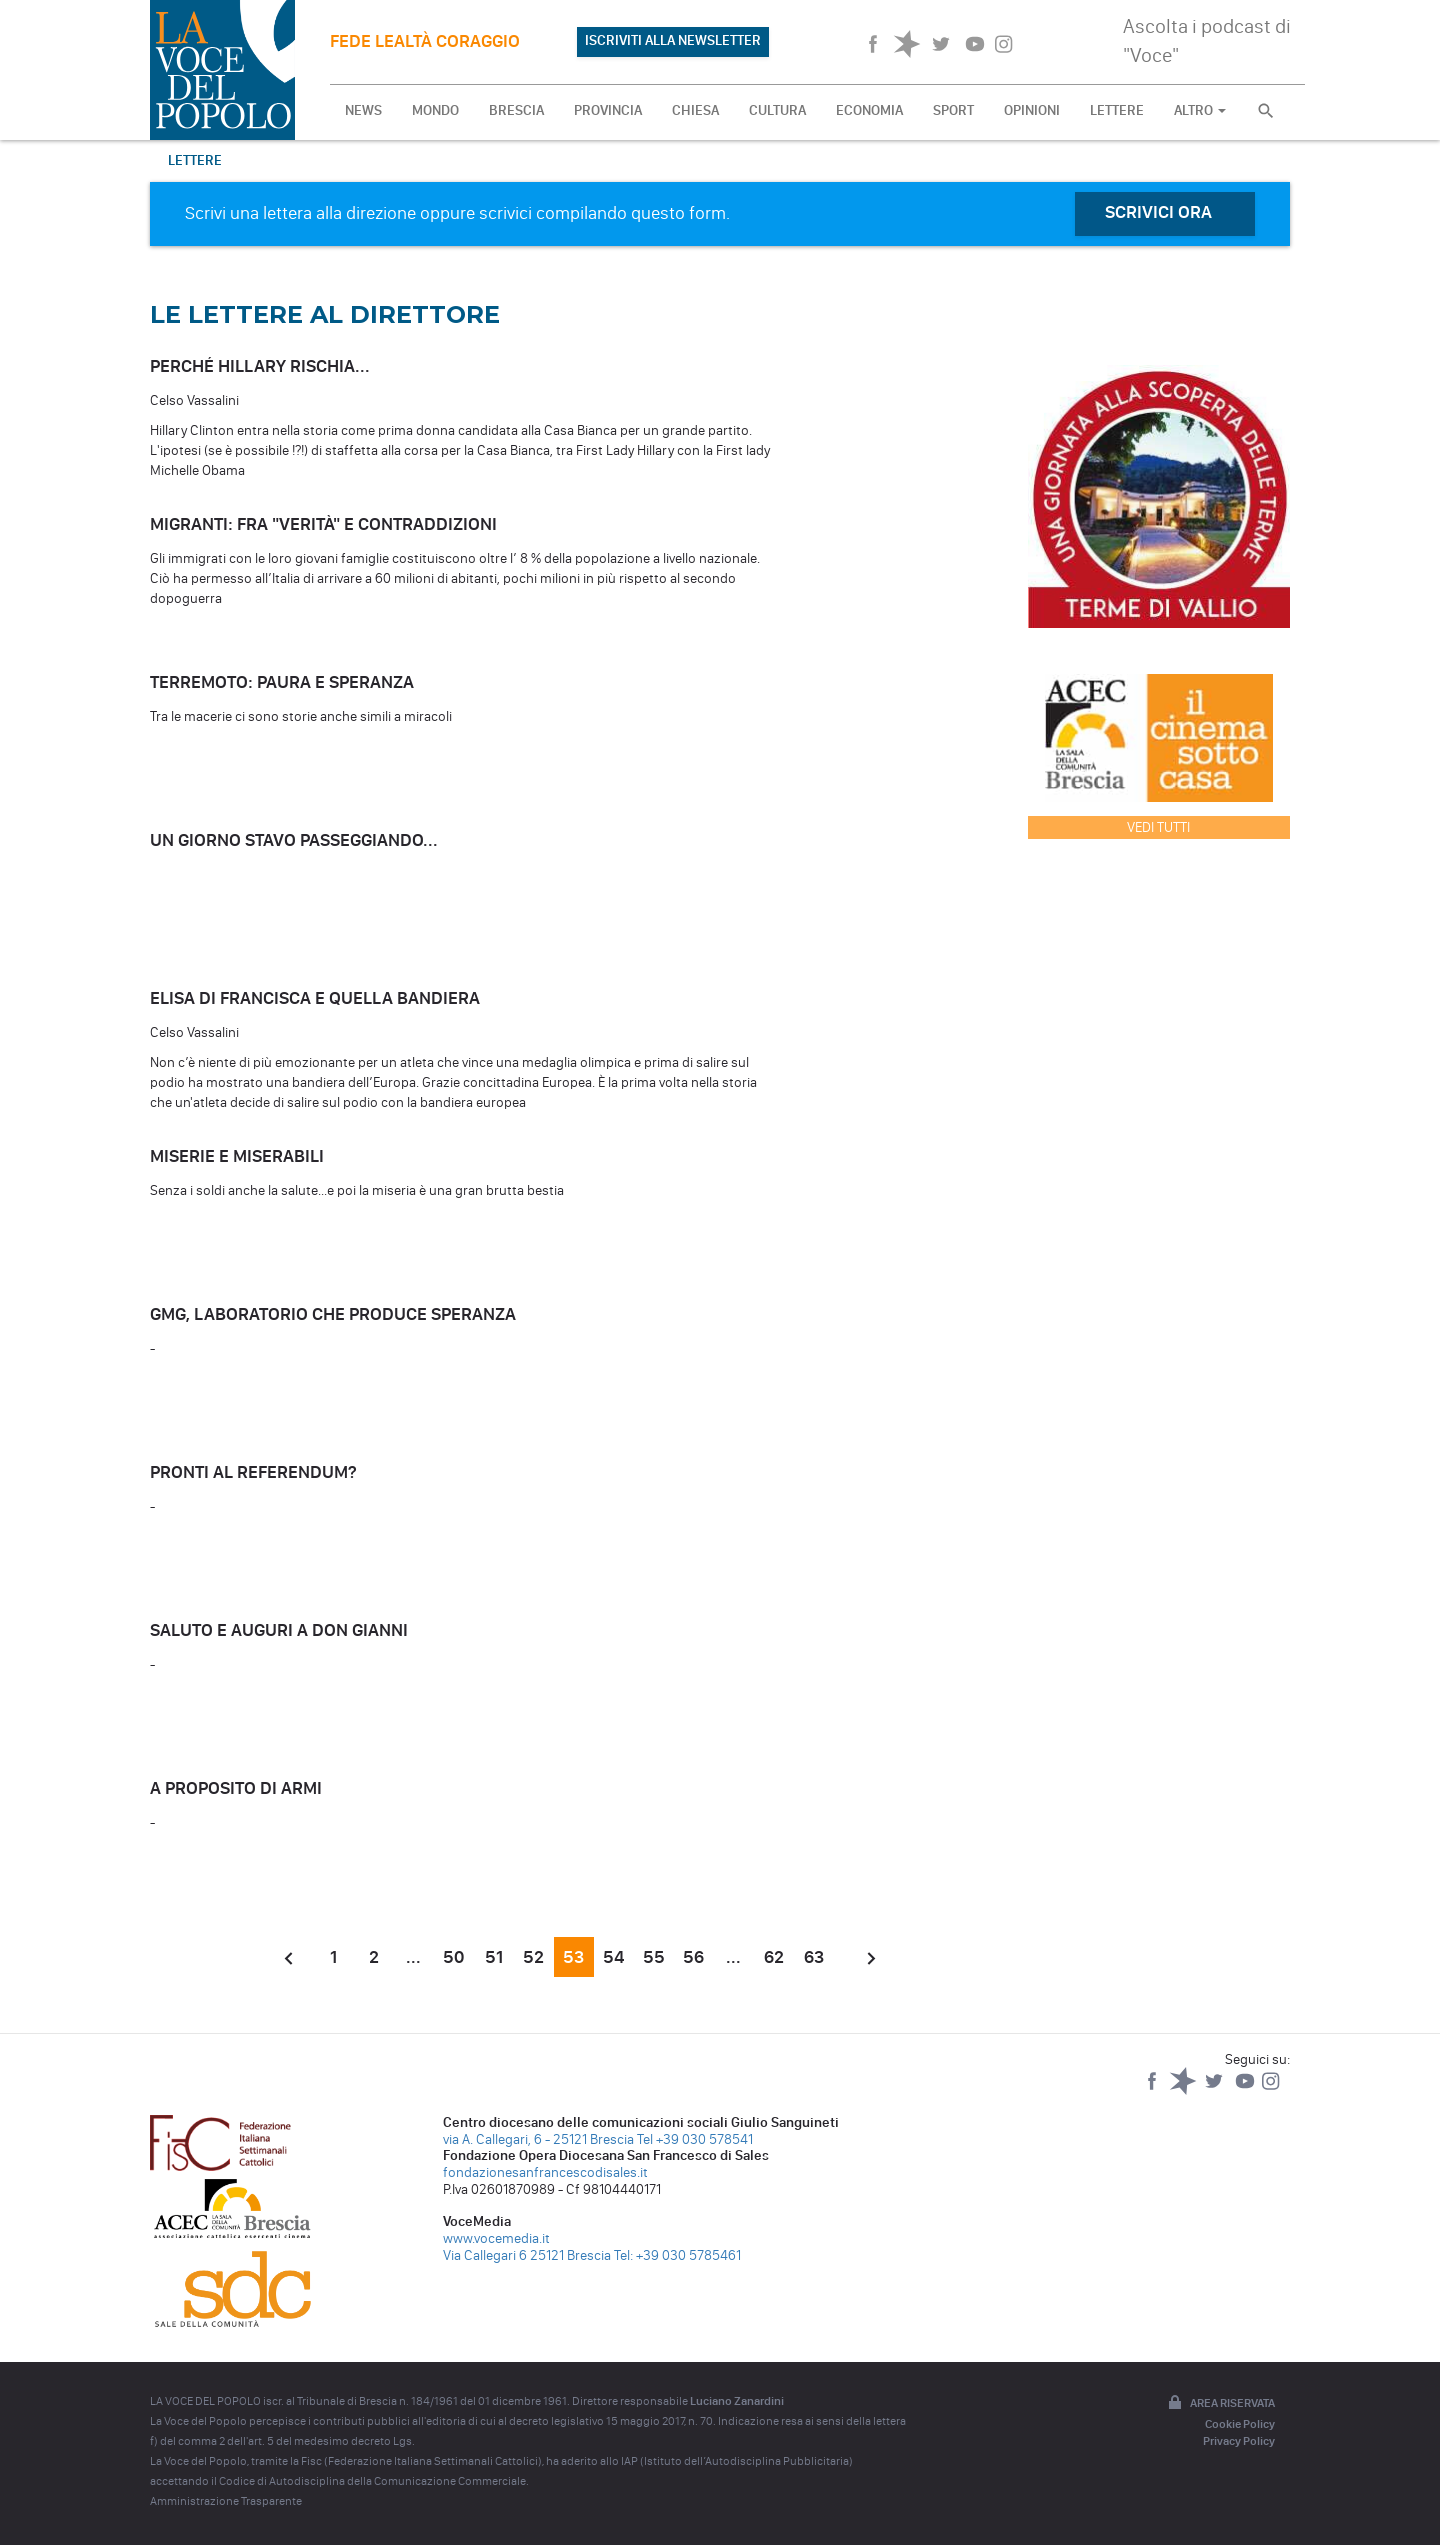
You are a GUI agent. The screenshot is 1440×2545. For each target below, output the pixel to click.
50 (453, 1957)
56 (693, 1957)
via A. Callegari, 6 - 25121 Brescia (538, 2139)
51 (494, 1957)
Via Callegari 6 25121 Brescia (527, 2255)
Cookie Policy (1240, 2424)
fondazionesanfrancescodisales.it (545, 2172)
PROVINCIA (608, 110)
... (413, 1957)
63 (814, 1957)
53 (573, 1957)
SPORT (953, 110)
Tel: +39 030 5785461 (677, 2255)
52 (533, 1957)
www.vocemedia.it (496, 2238)
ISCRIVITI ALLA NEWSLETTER (673, 40)
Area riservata (1220, 2404)
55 (654, 1957)
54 (613, 1957)
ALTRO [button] (1200, 110)
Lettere (195, 160)
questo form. (680, 214)
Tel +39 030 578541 (695, 2139)
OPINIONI (1032, 110)
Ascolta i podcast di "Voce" (1207, 40)
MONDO (435, 110)
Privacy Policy (1239, 2441)
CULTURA (777, 110)
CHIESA (695, 110)
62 (774, 1957)
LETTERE (1117, 110)
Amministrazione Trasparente (226, 2501)
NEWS (363, 110)
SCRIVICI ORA (1158, 212)
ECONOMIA (869, 110)
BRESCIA (516, 110)
